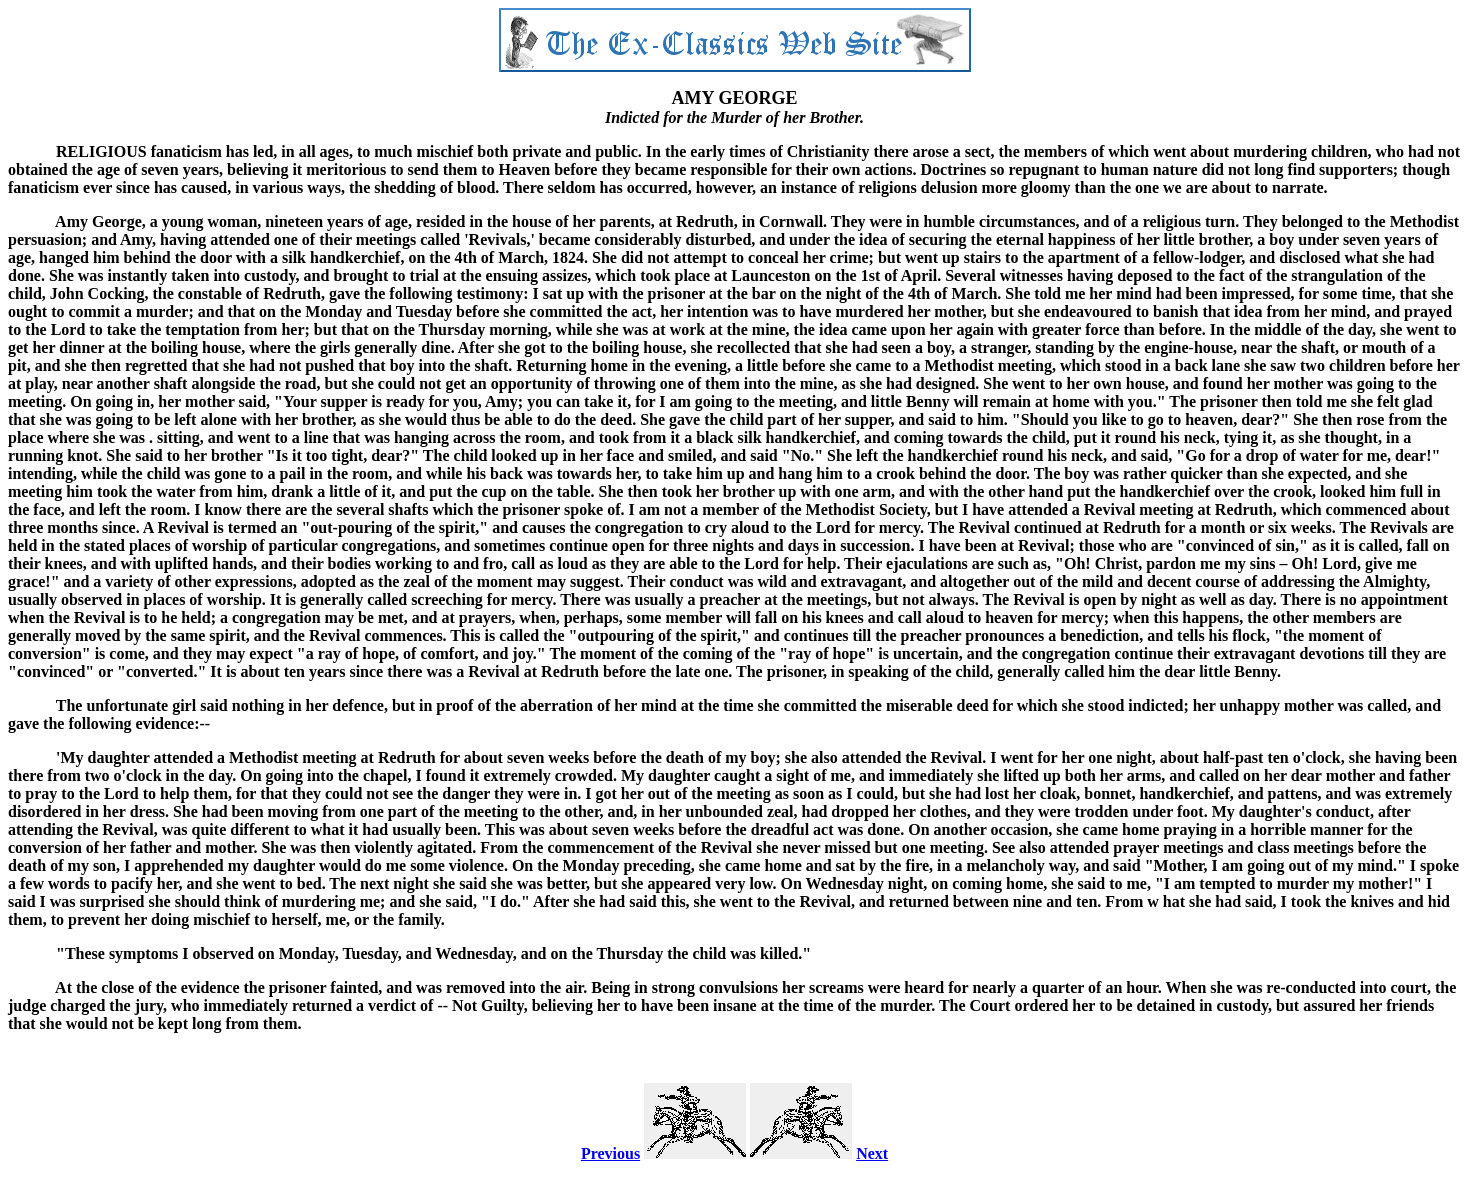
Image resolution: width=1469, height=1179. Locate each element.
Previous (610, 1153)
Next (872, 1153)
